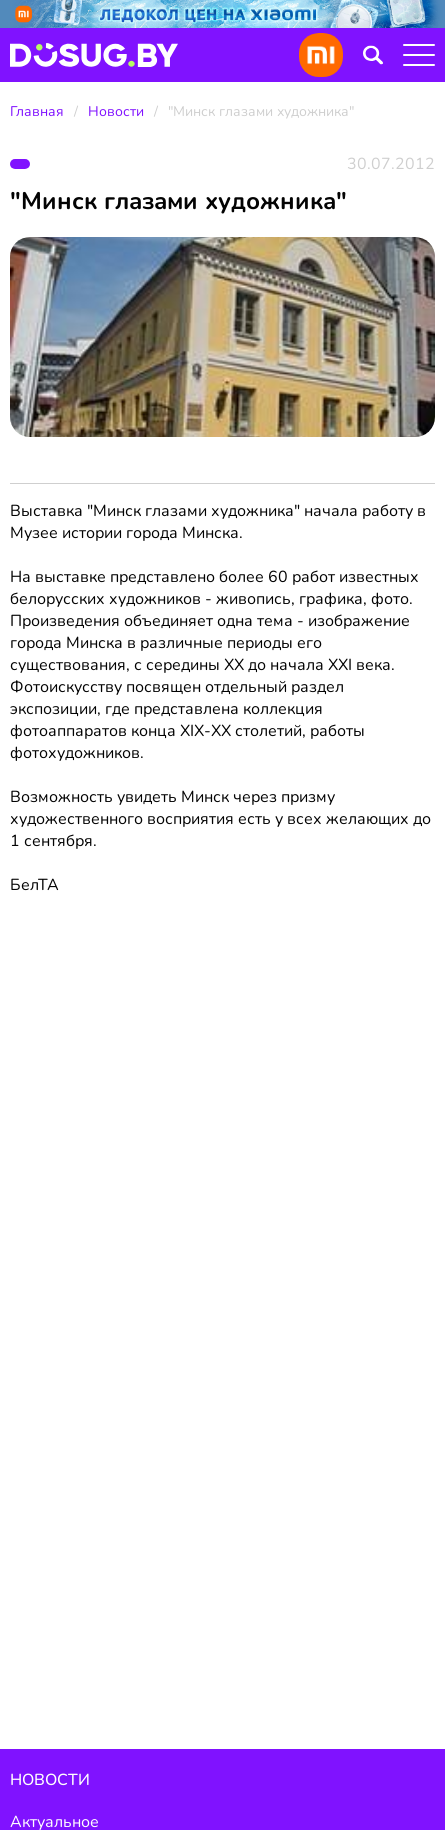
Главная (37, 111)
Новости (116, 111)
